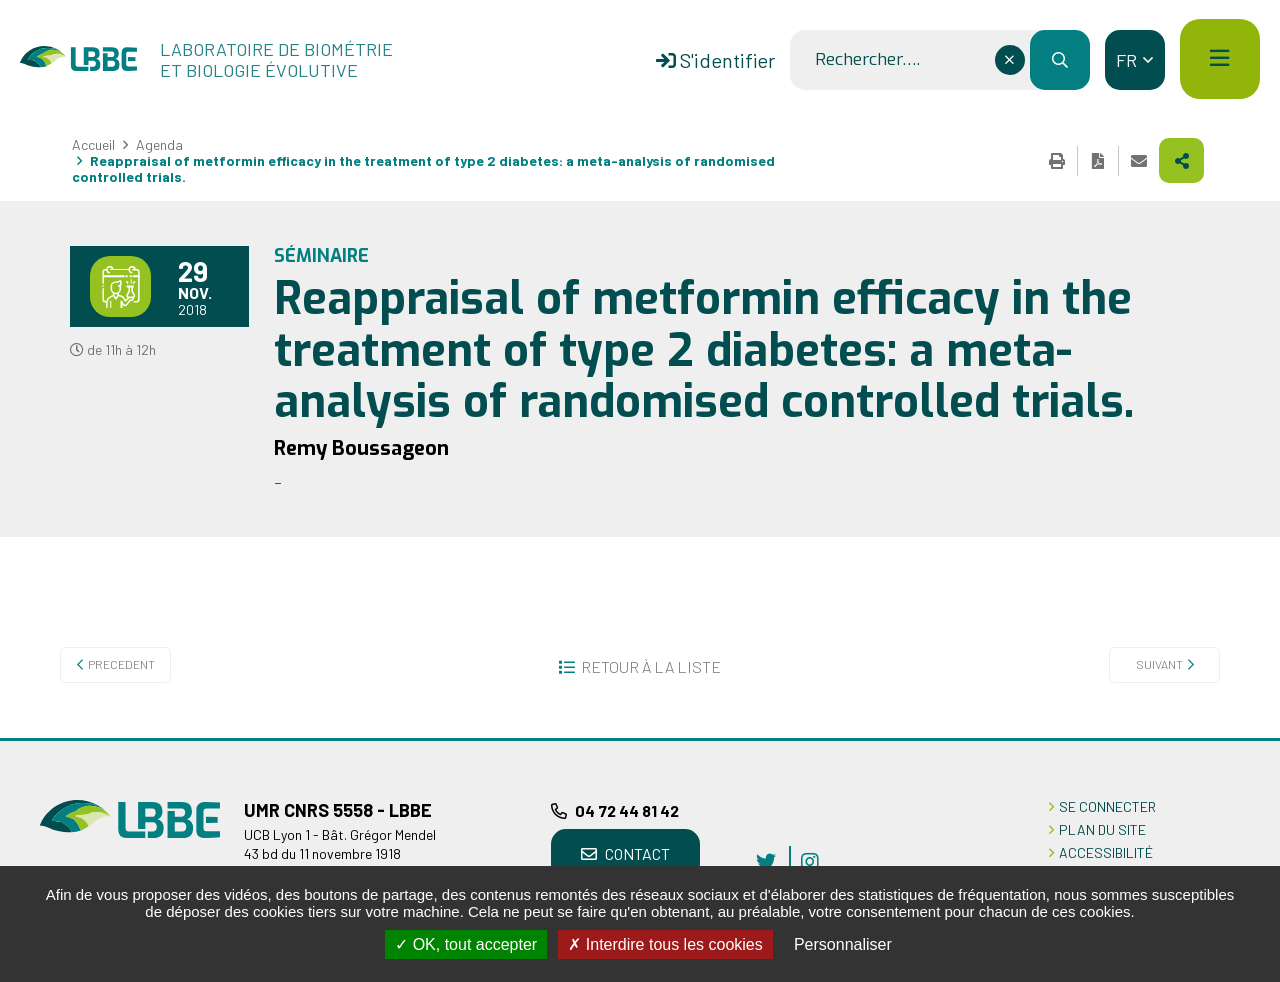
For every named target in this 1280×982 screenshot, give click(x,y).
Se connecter (1107, 806)
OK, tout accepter (466, 944)
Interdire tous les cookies (665, 944)
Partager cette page (1181, 160)
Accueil (93, 144)
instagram (810, 861)
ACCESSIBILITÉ (1106, 852)
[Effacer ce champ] (1010, 60)
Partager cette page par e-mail (1139, 161)
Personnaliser (843, 944)
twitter (766, 861)
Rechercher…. (867, 60)
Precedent (121, 664)
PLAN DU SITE (1102, 829)
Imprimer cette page (1057, 161)
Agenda (159, 144)
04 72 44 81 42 (627, 810)
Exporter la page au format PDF (1098, 161)
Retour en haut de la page (1235, 738)
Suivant (1159, 664)
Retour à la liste (651, 666)
